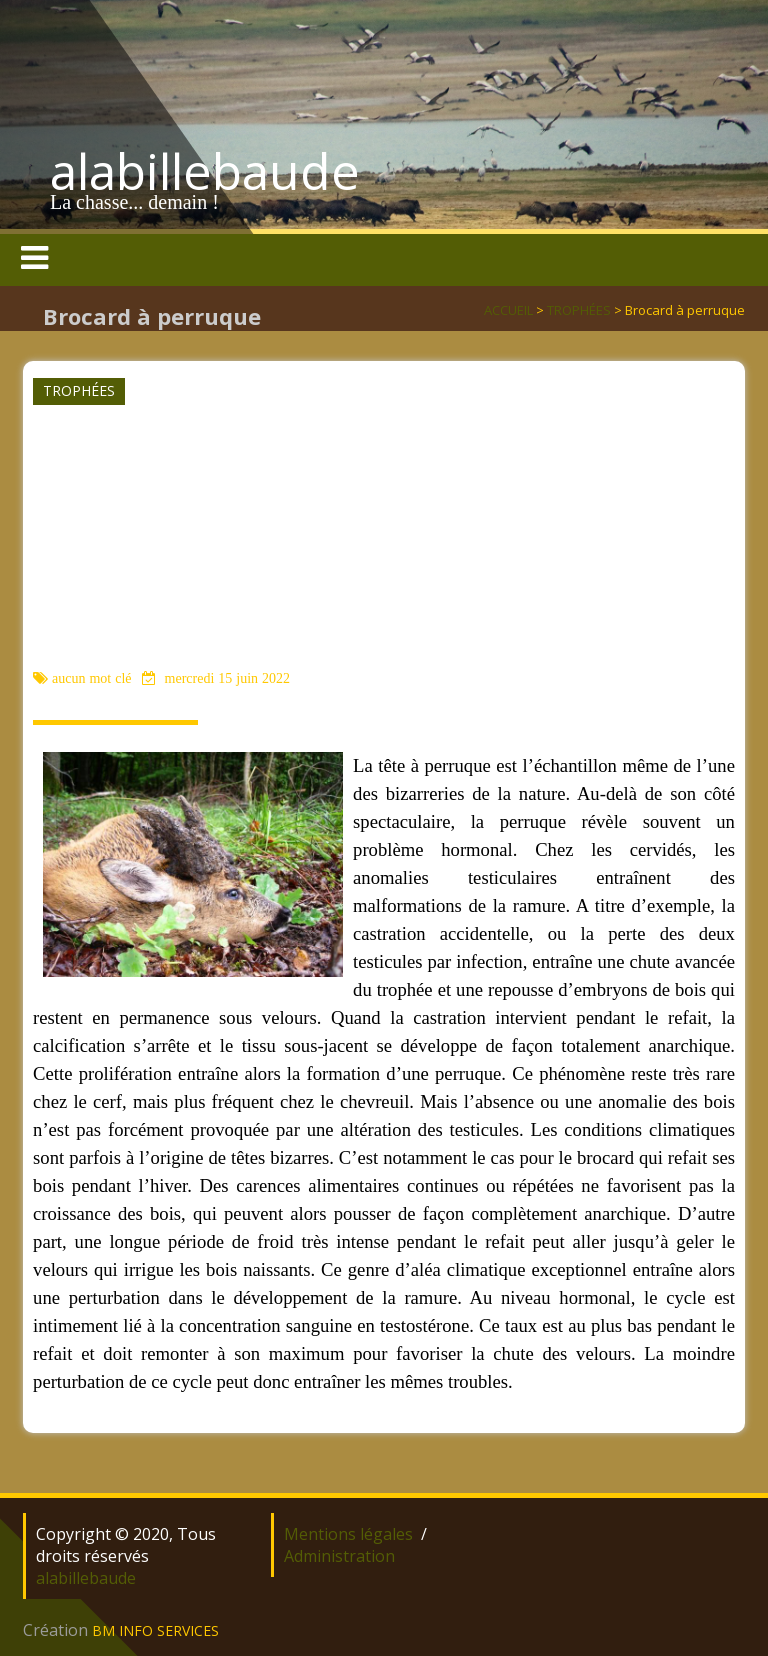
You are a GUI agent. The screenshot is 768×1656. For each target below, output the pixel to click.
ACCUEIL (508, 310)
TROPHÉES (579, 310)
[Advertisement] (381, 516)
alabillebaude (205, 171)
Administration (339, 1556)
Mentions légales (348, 1534)
